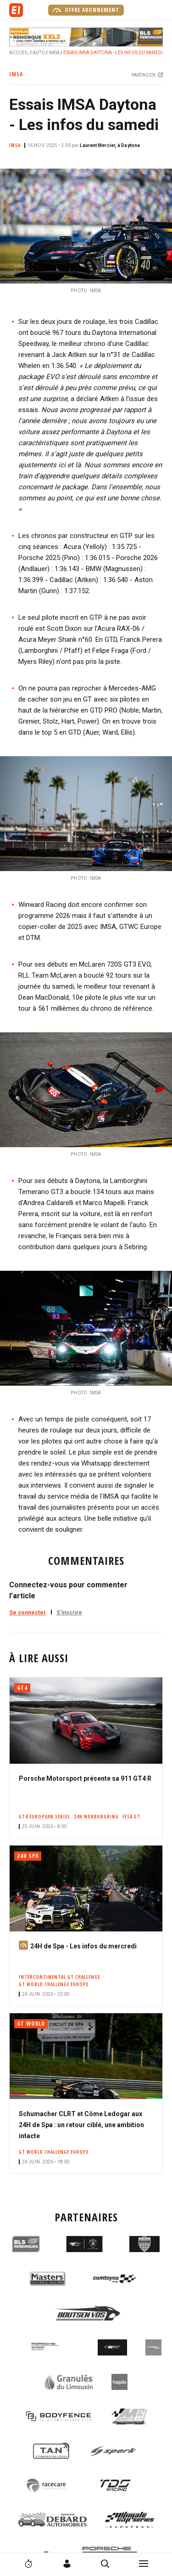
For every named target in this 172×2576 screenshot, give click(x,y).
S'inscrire (69, 1612)
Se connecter (27, 1612)
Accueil (19, 52)
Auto (39, 52)
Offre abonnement (86, 10)
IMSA (54, 52)
